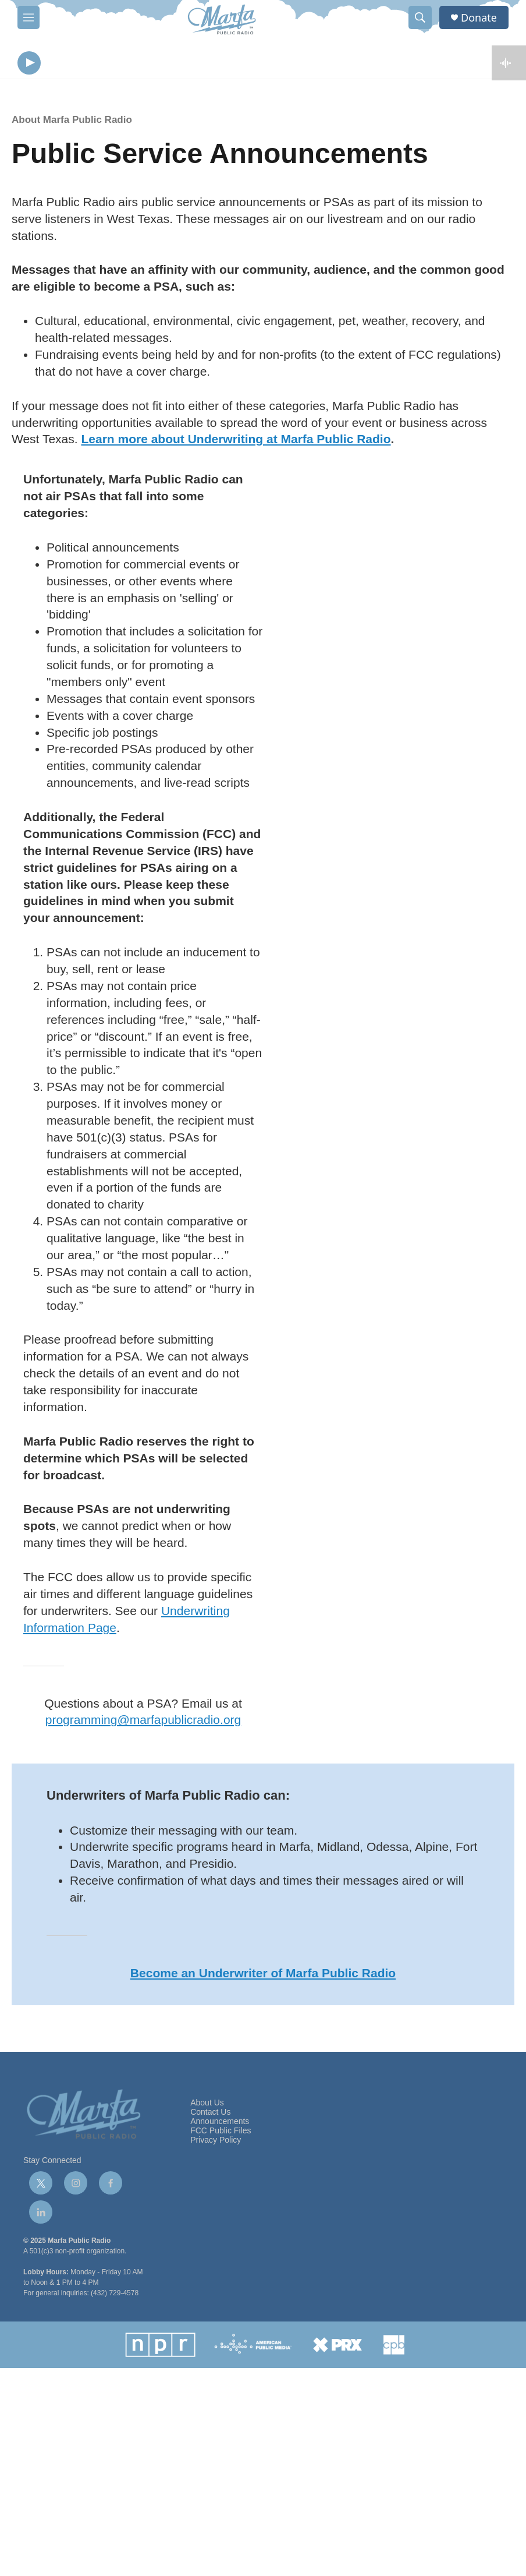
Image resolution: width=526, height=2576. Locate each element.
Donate (479, 18)
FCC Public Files (220, 2133)
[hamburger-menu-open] (28, 17)
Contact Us (210, 2115)
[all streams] (509, 64)
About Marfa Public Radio (72, 122)
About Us (207, 2105)
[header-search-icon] (420, 17)
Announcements (219, 2124)
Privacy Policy (215, 2142)
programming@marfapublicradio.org (143, 1722)
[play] (29, 64)
